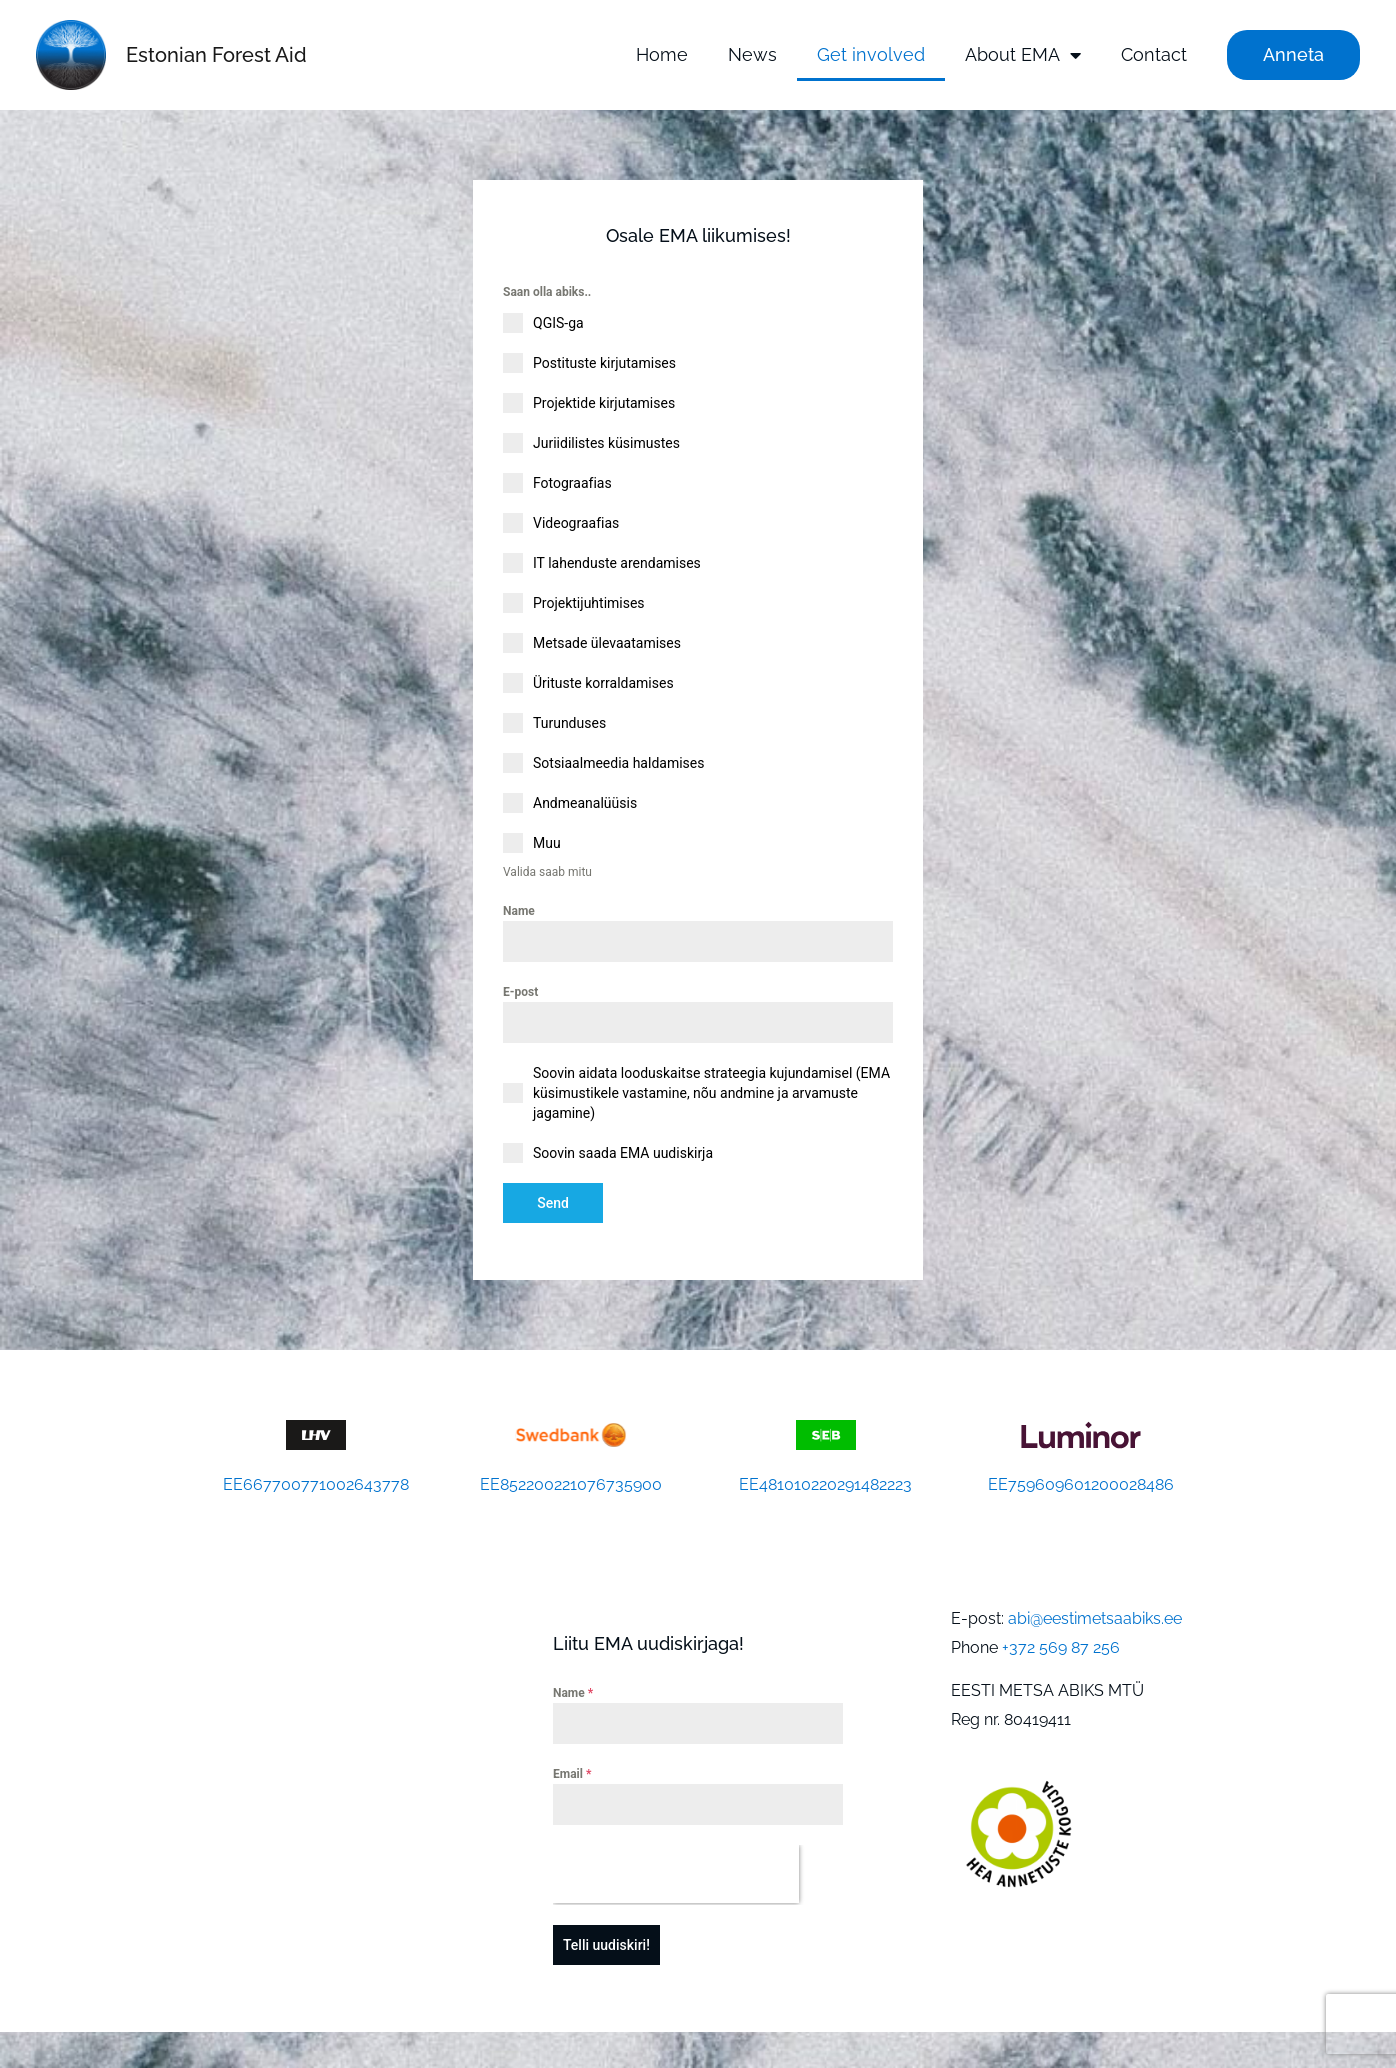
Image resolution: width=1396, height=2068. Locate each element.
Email (572, 1767)
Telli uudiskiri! (606, 1938)
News (752, 54)
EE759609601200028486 (1081, 1477)
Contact (1154, 54)
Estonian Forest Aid (216, 55)
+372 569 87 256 (1061, 1639)
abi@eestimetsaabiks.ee (1095, 1610)
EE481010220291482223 (825, 1477)
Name (519, 910)
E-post (520, 992)
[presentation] (676, 1867)
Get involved (871, 54)
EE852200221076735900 (571, 1477)
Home (662, 54)
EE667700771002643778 (316, 1477)
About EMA (1023, 55)
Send (553, 1203)
